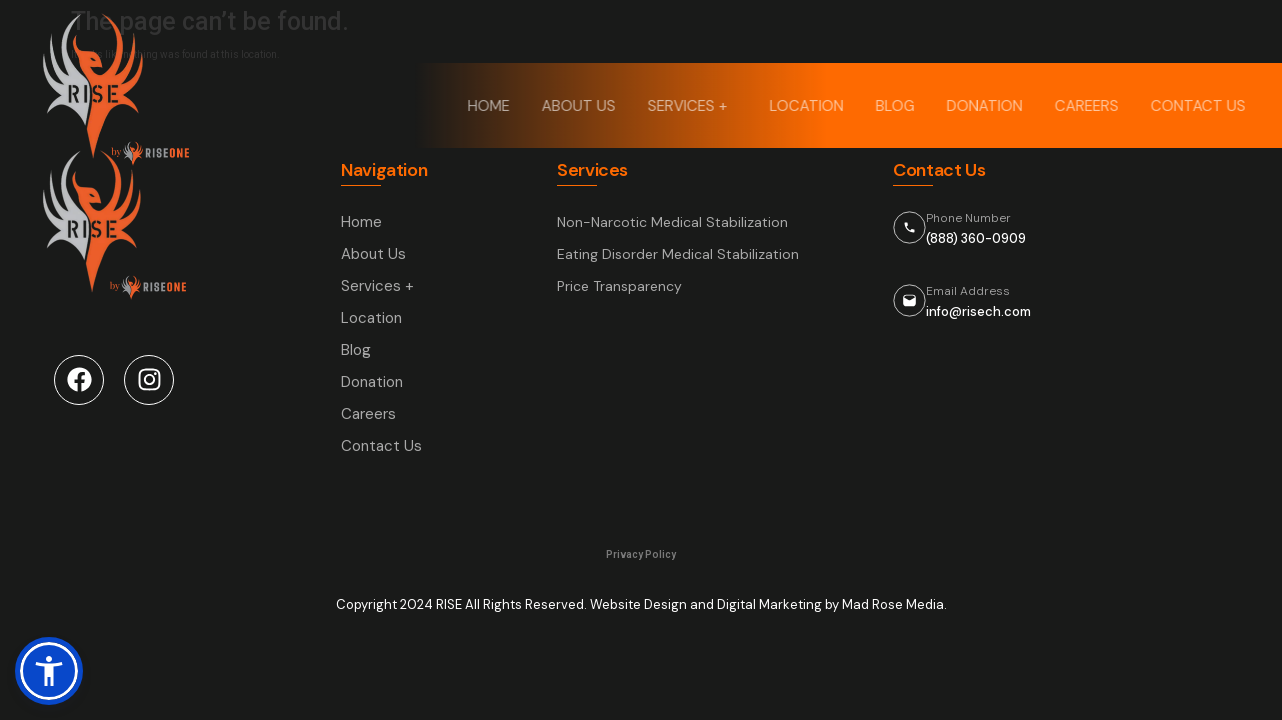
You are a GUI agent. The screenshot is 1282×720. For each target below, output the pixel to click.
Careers (1089, 106)
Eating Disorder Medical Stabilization (678, 254)
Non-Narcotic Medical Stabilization (672, 222)
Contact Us (1200, 106)
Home (491, 106)
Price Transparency (619, 286)
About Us (581, 106)
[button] (49, 671)
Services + (695, 106)
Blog (897, 106)
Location (809, 106)
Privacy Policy (641, 554)
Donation (987, 106)
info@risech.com (978, 311)
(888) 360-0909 (976, 238)
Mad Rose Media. (894, 604)
